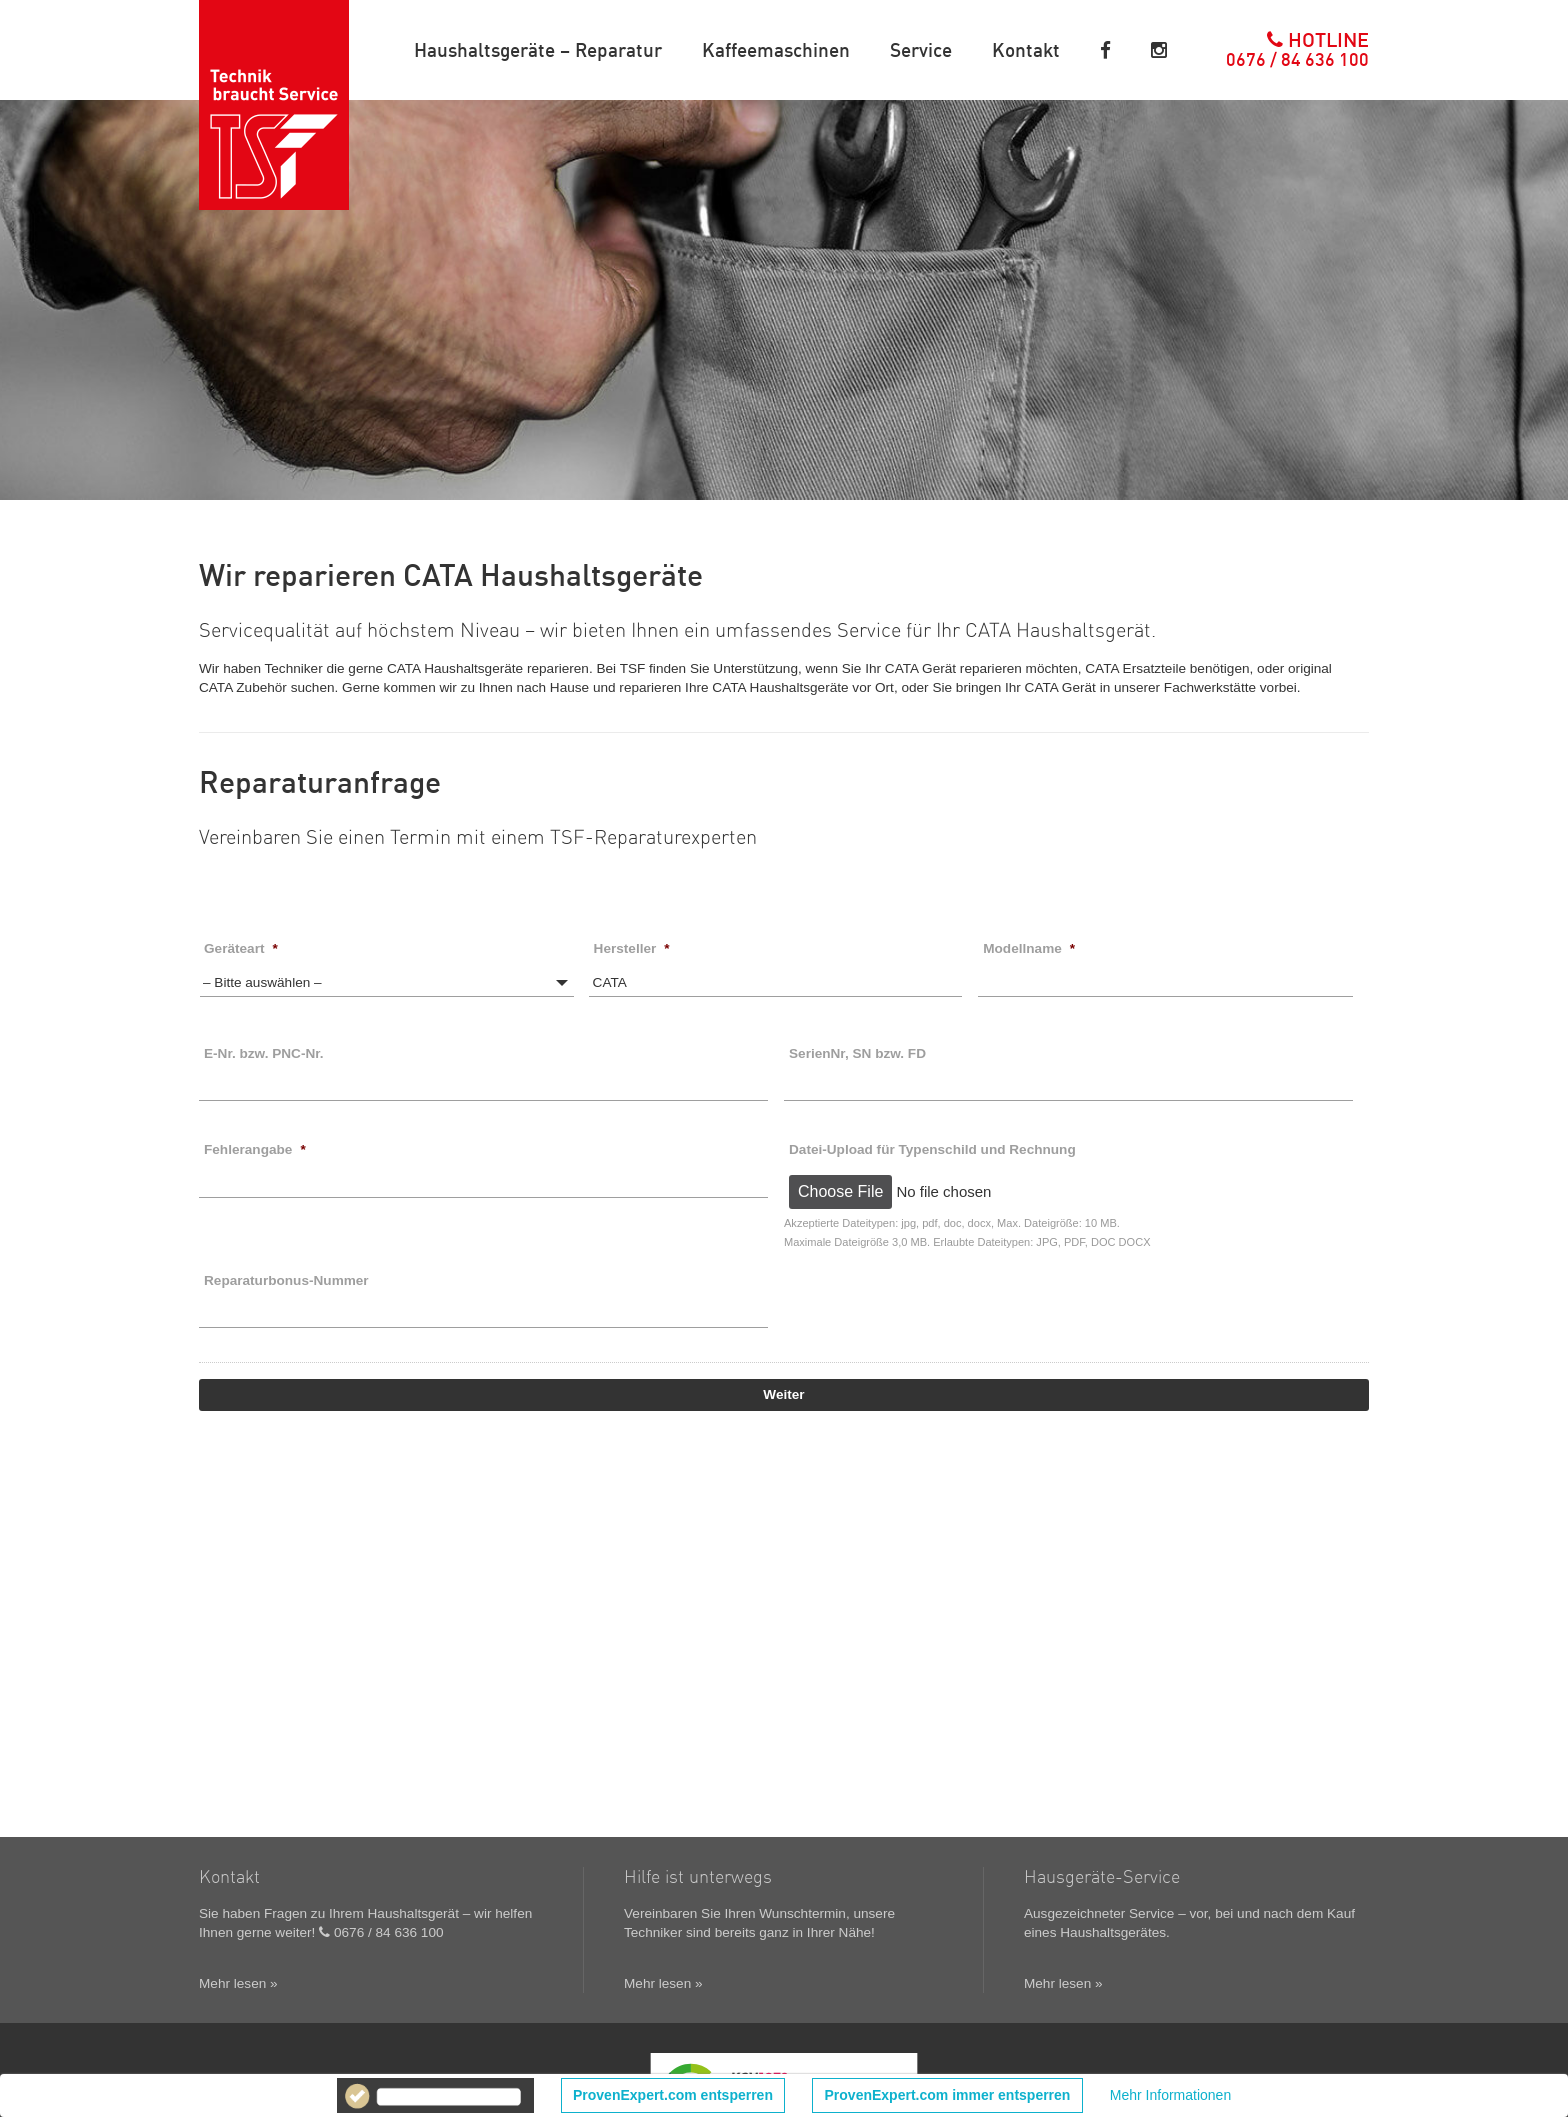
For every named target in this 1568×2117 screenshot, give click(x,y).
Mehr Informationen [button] (1170, 2095)
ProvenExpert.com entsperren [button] (673, 2095)
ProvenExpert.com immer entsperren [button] (948, 2095)
